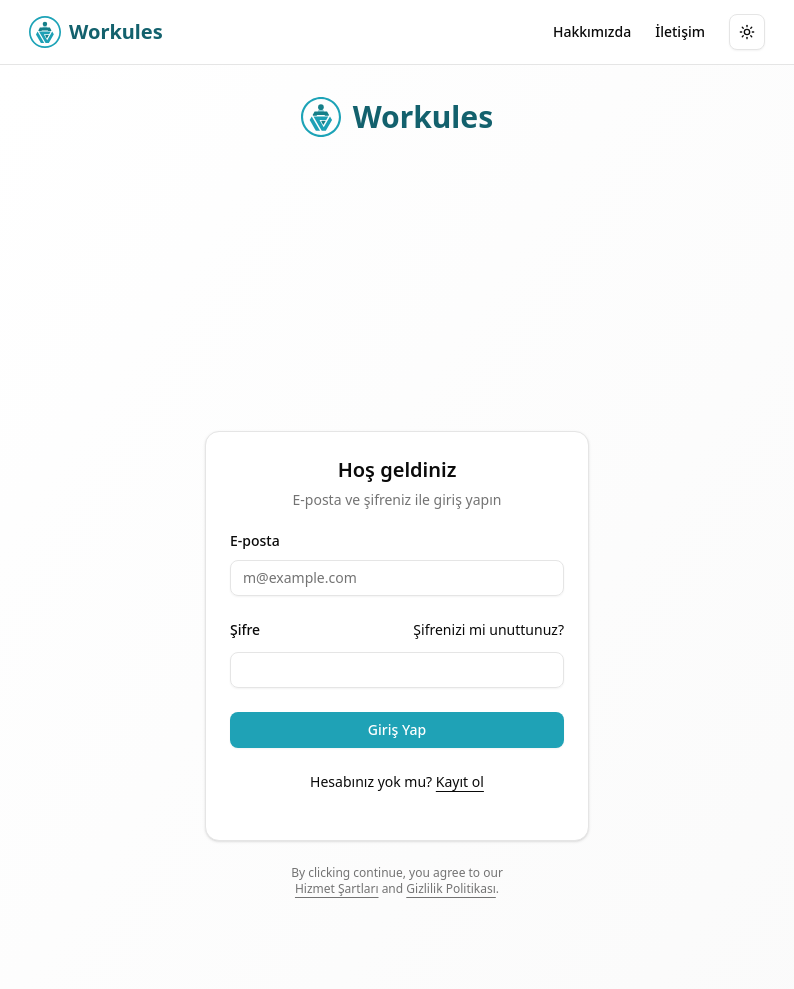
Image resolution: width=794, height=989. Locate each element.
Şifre (245, 630)
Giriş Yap (397, 729)
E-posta (255, 541)
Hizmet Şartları (337, 888)
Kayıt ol (460, 781)
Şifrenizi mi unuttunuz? (488, 629)
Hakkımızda (592, 31)
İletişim (680, 31)
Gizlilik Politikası (451, 888)
